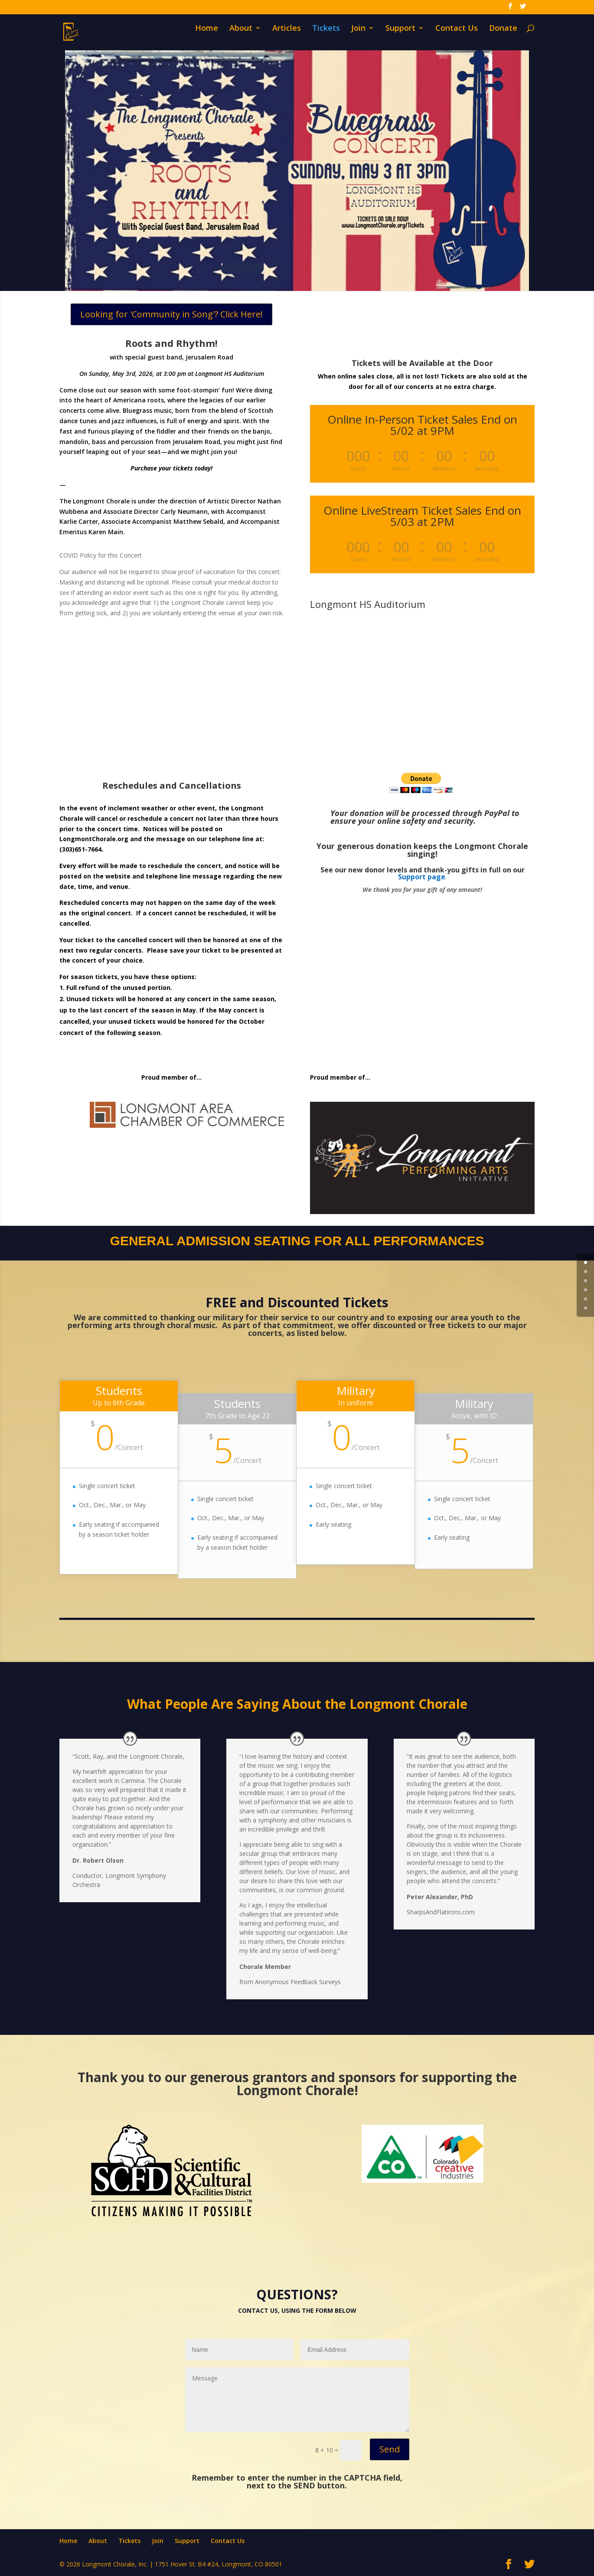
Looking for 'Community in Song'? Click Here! (171, 314)
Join (358, 37)
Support (400, 37)
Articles (286, 37)
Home (206, 37)
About (240, 37)
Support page (421, 877)
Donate (503, 37)
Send (389, 2449)
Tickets (326, 37)
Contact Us (456, 37)
